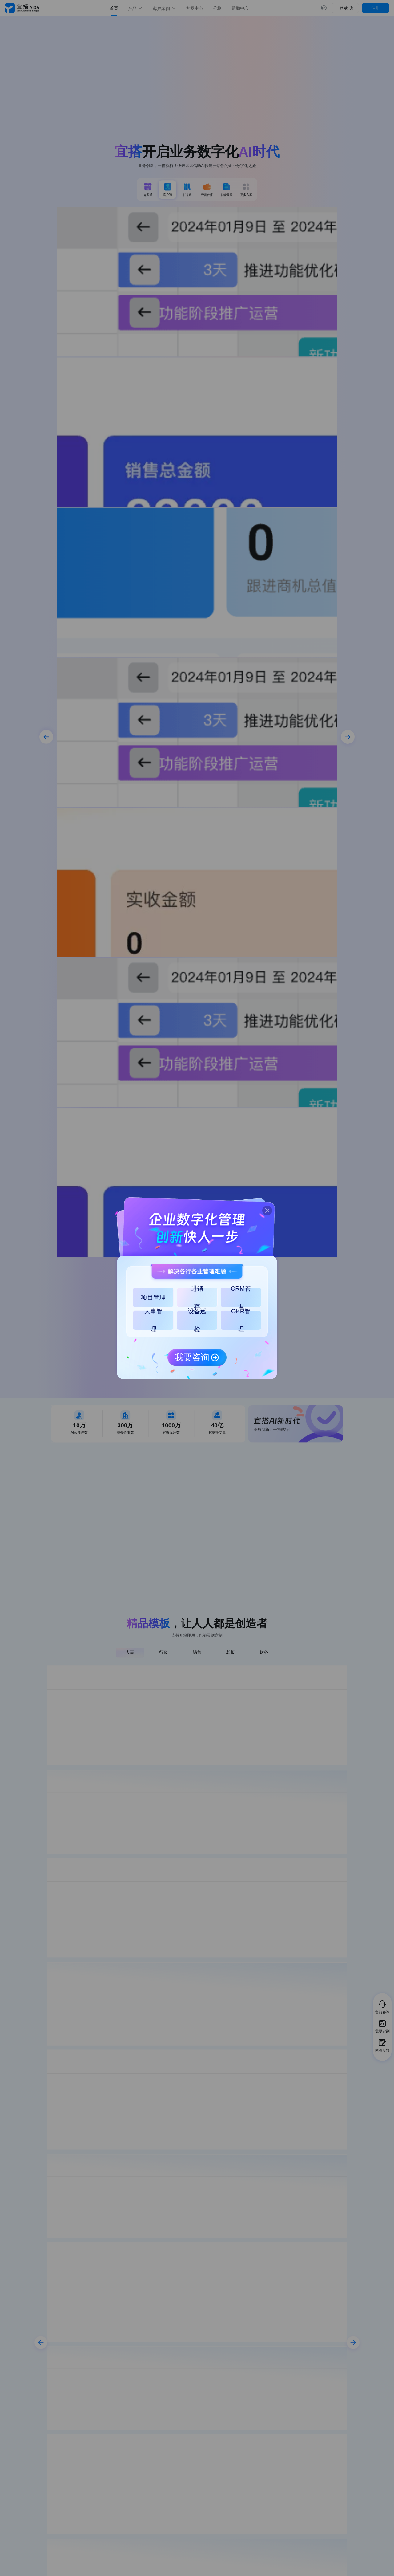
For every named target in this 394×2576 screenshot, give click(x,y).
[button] (265, 1208)
